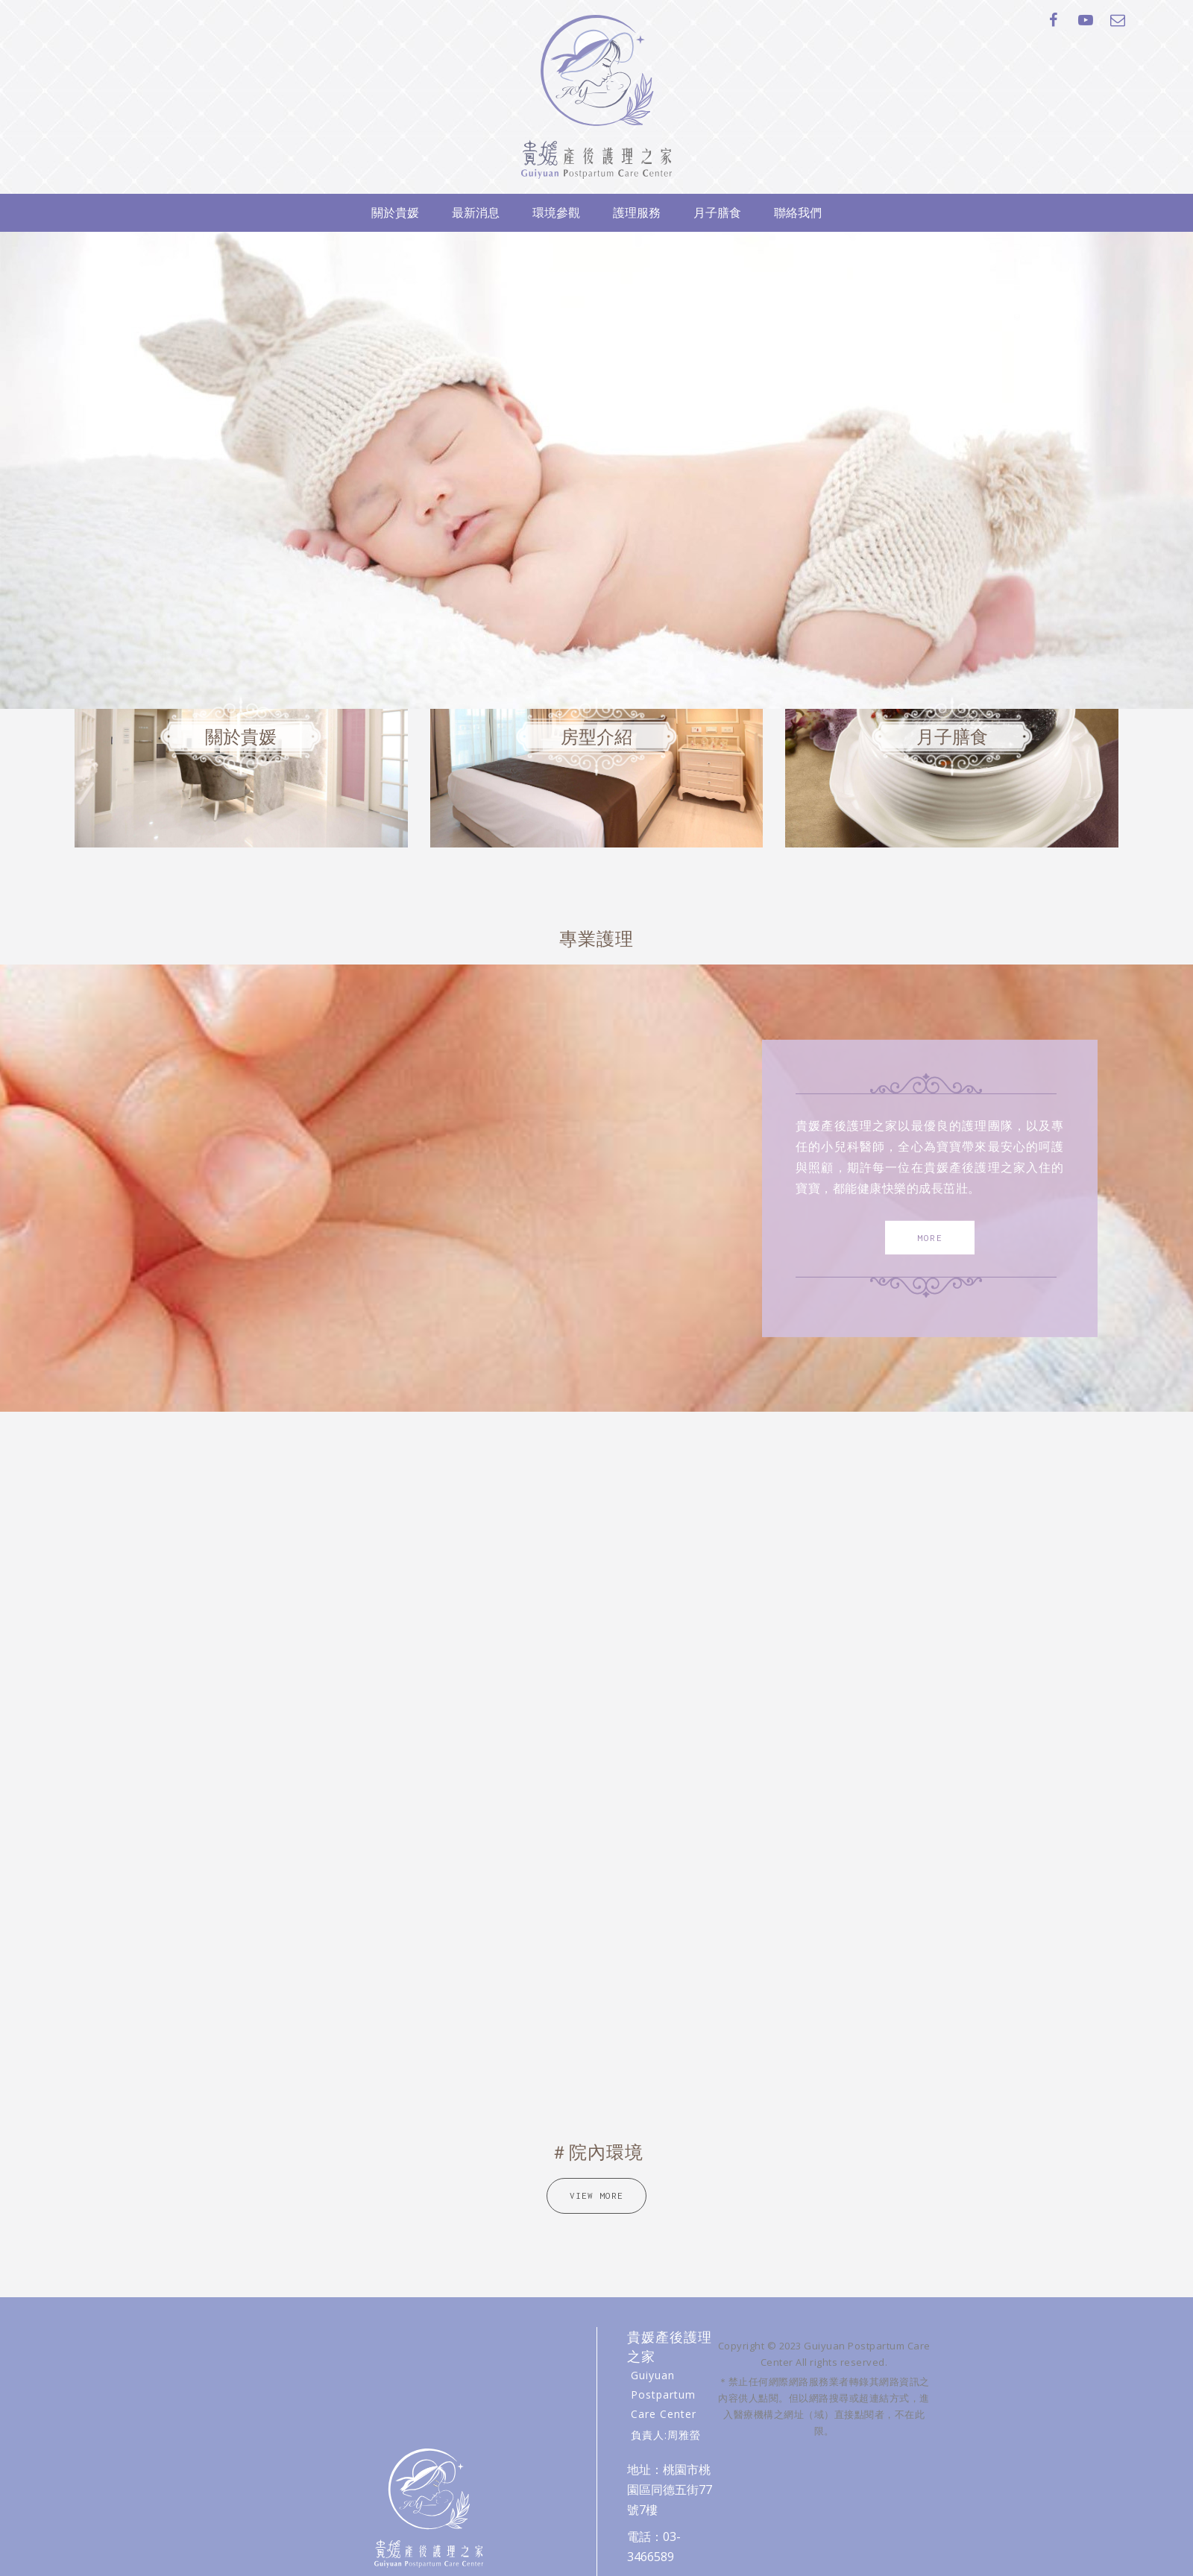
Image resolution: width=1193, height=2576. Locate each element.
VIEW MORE (596, 2195)
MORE (929, 1237)
